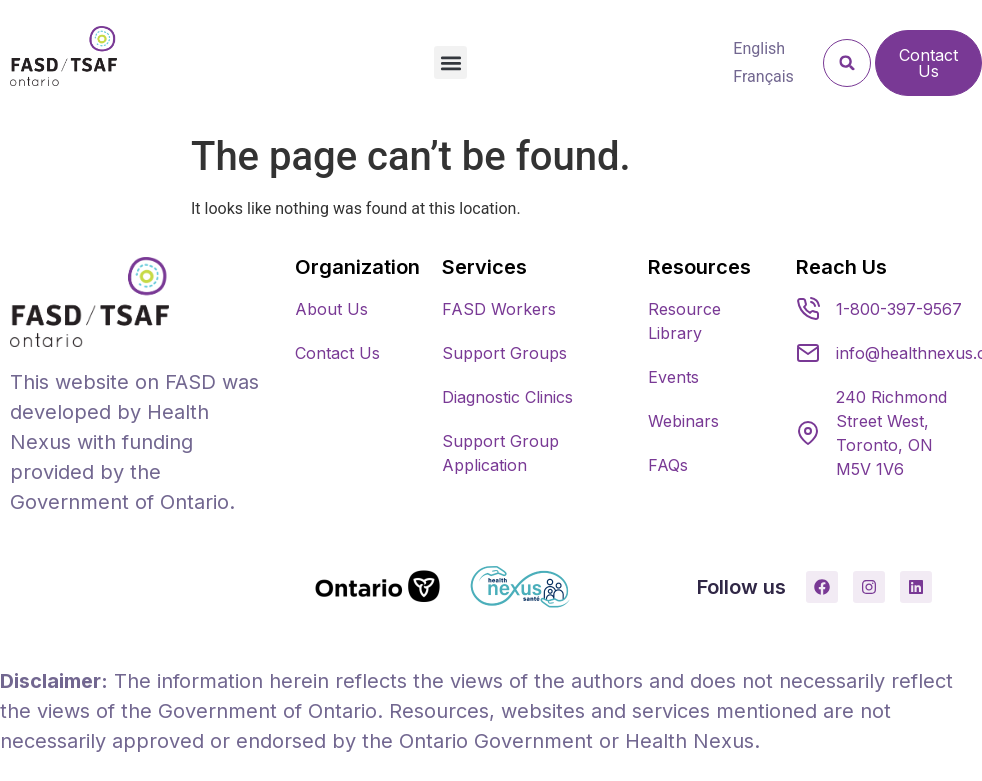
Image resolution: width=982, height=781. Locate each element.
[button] (450, 62)
